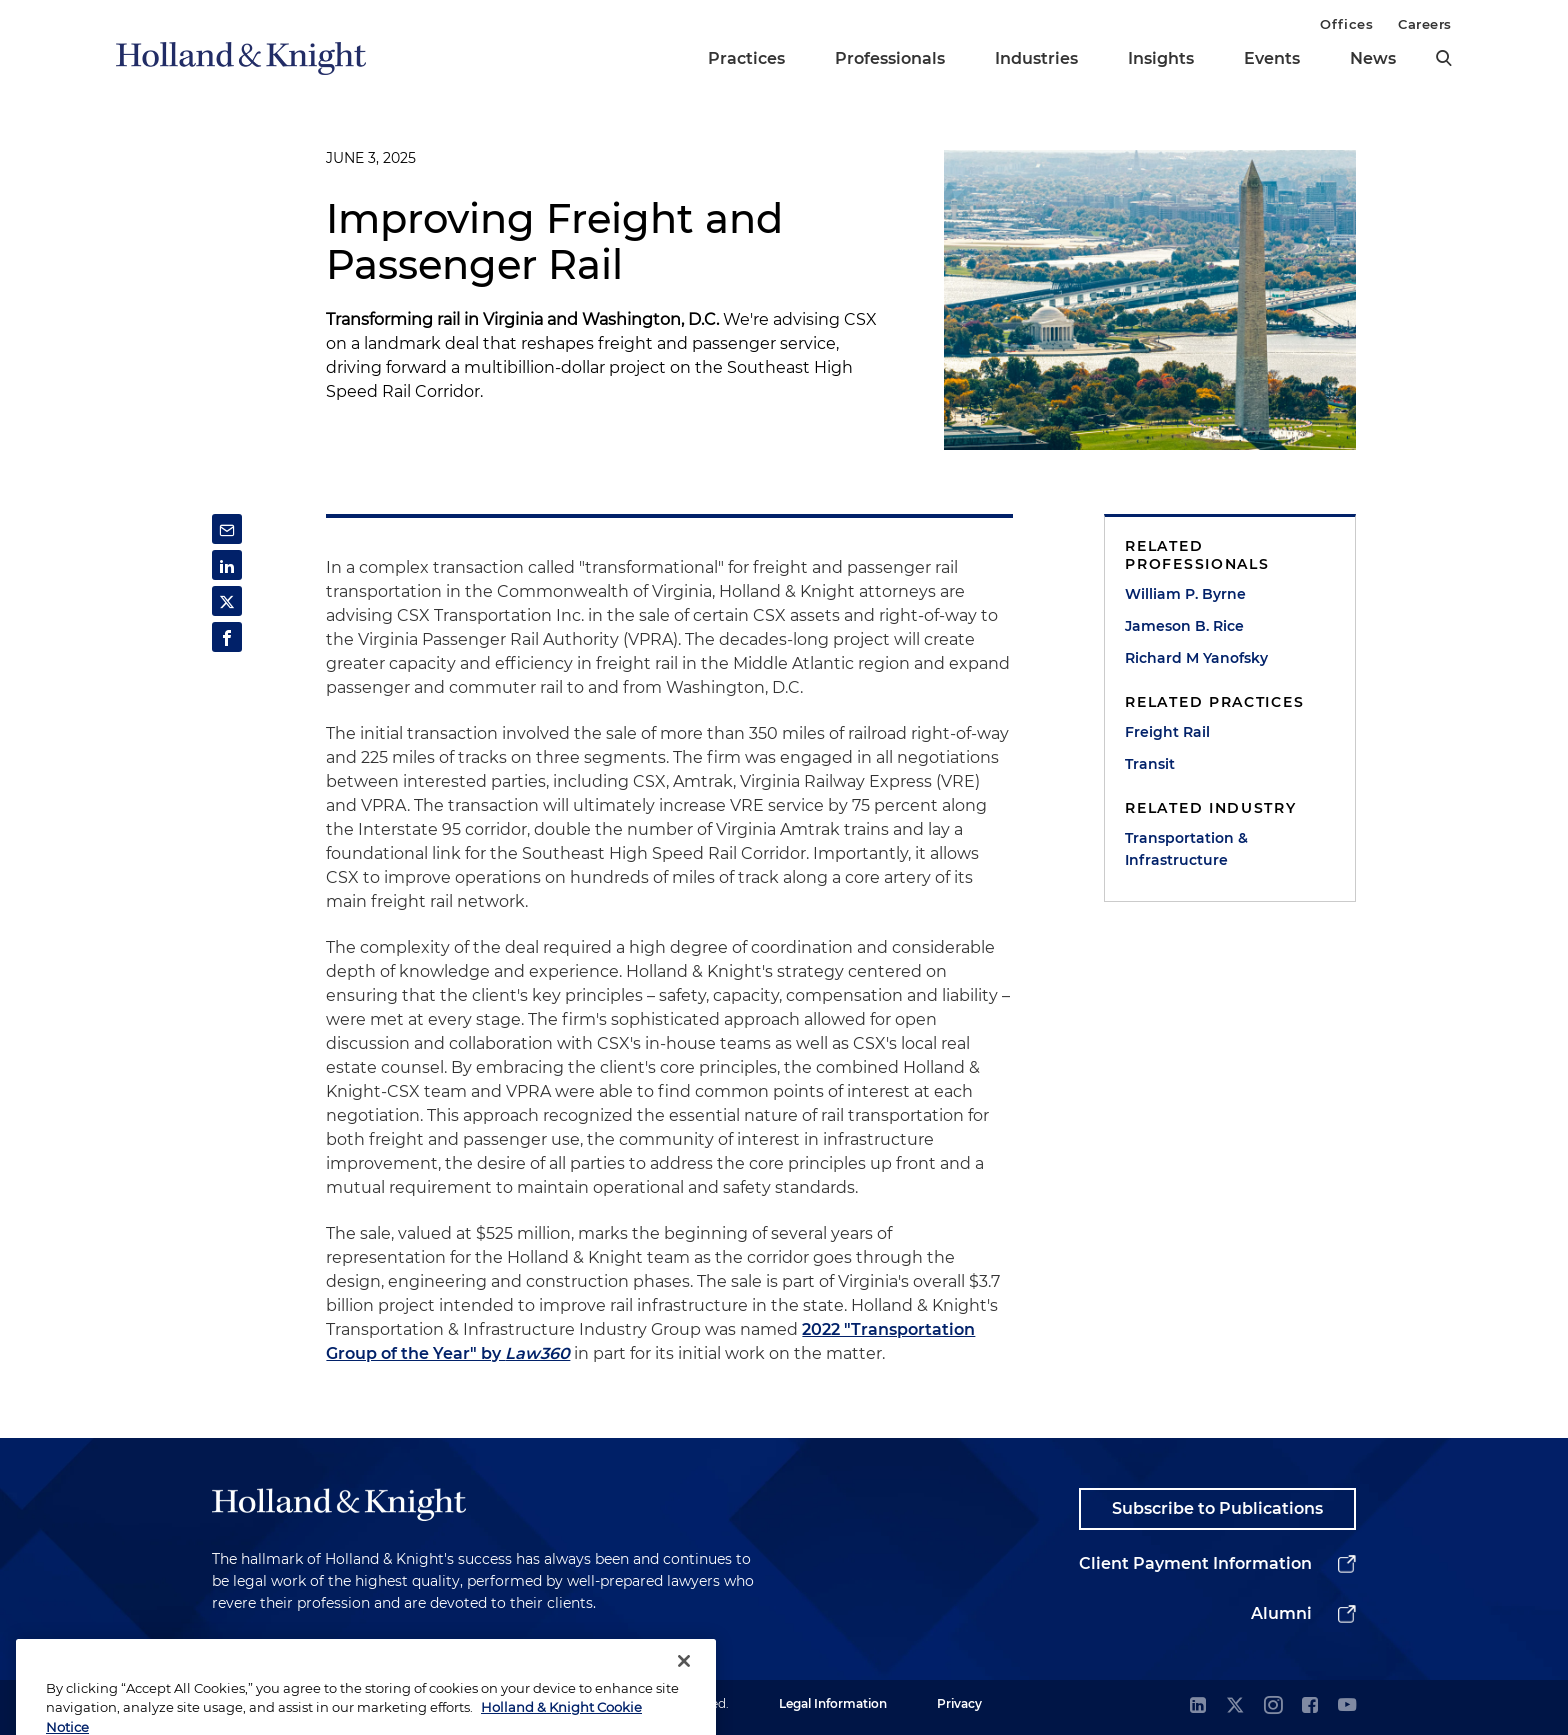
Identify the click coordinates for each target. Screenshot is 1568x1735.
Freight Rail (1167, 732)
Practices (746, 58)
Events (1272, 58)
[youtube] (1347, 1706)
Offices (1346, 24)
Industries (1036, 58)
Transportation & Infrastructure (1186, 849)
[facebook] (1310, 1706)
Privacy (959, 1703)
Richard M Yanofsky (1196, 658)
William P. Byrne (1185, 594)
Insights (1161, 58)
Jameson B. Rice (1184, 626)
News (1373, 58)
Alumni (1281, 1613)
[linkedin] (1198, 1706)
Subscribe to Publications (1217, 1508)
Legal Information (833, 1703)
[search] (1444, 58)
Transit (1150, 764)
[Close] (684, 1684)
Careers (1425, 24)
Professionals (890, 58)
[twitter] (1235, 1706)
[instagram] (1273, 1706)
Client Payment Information (1195, 1563)
